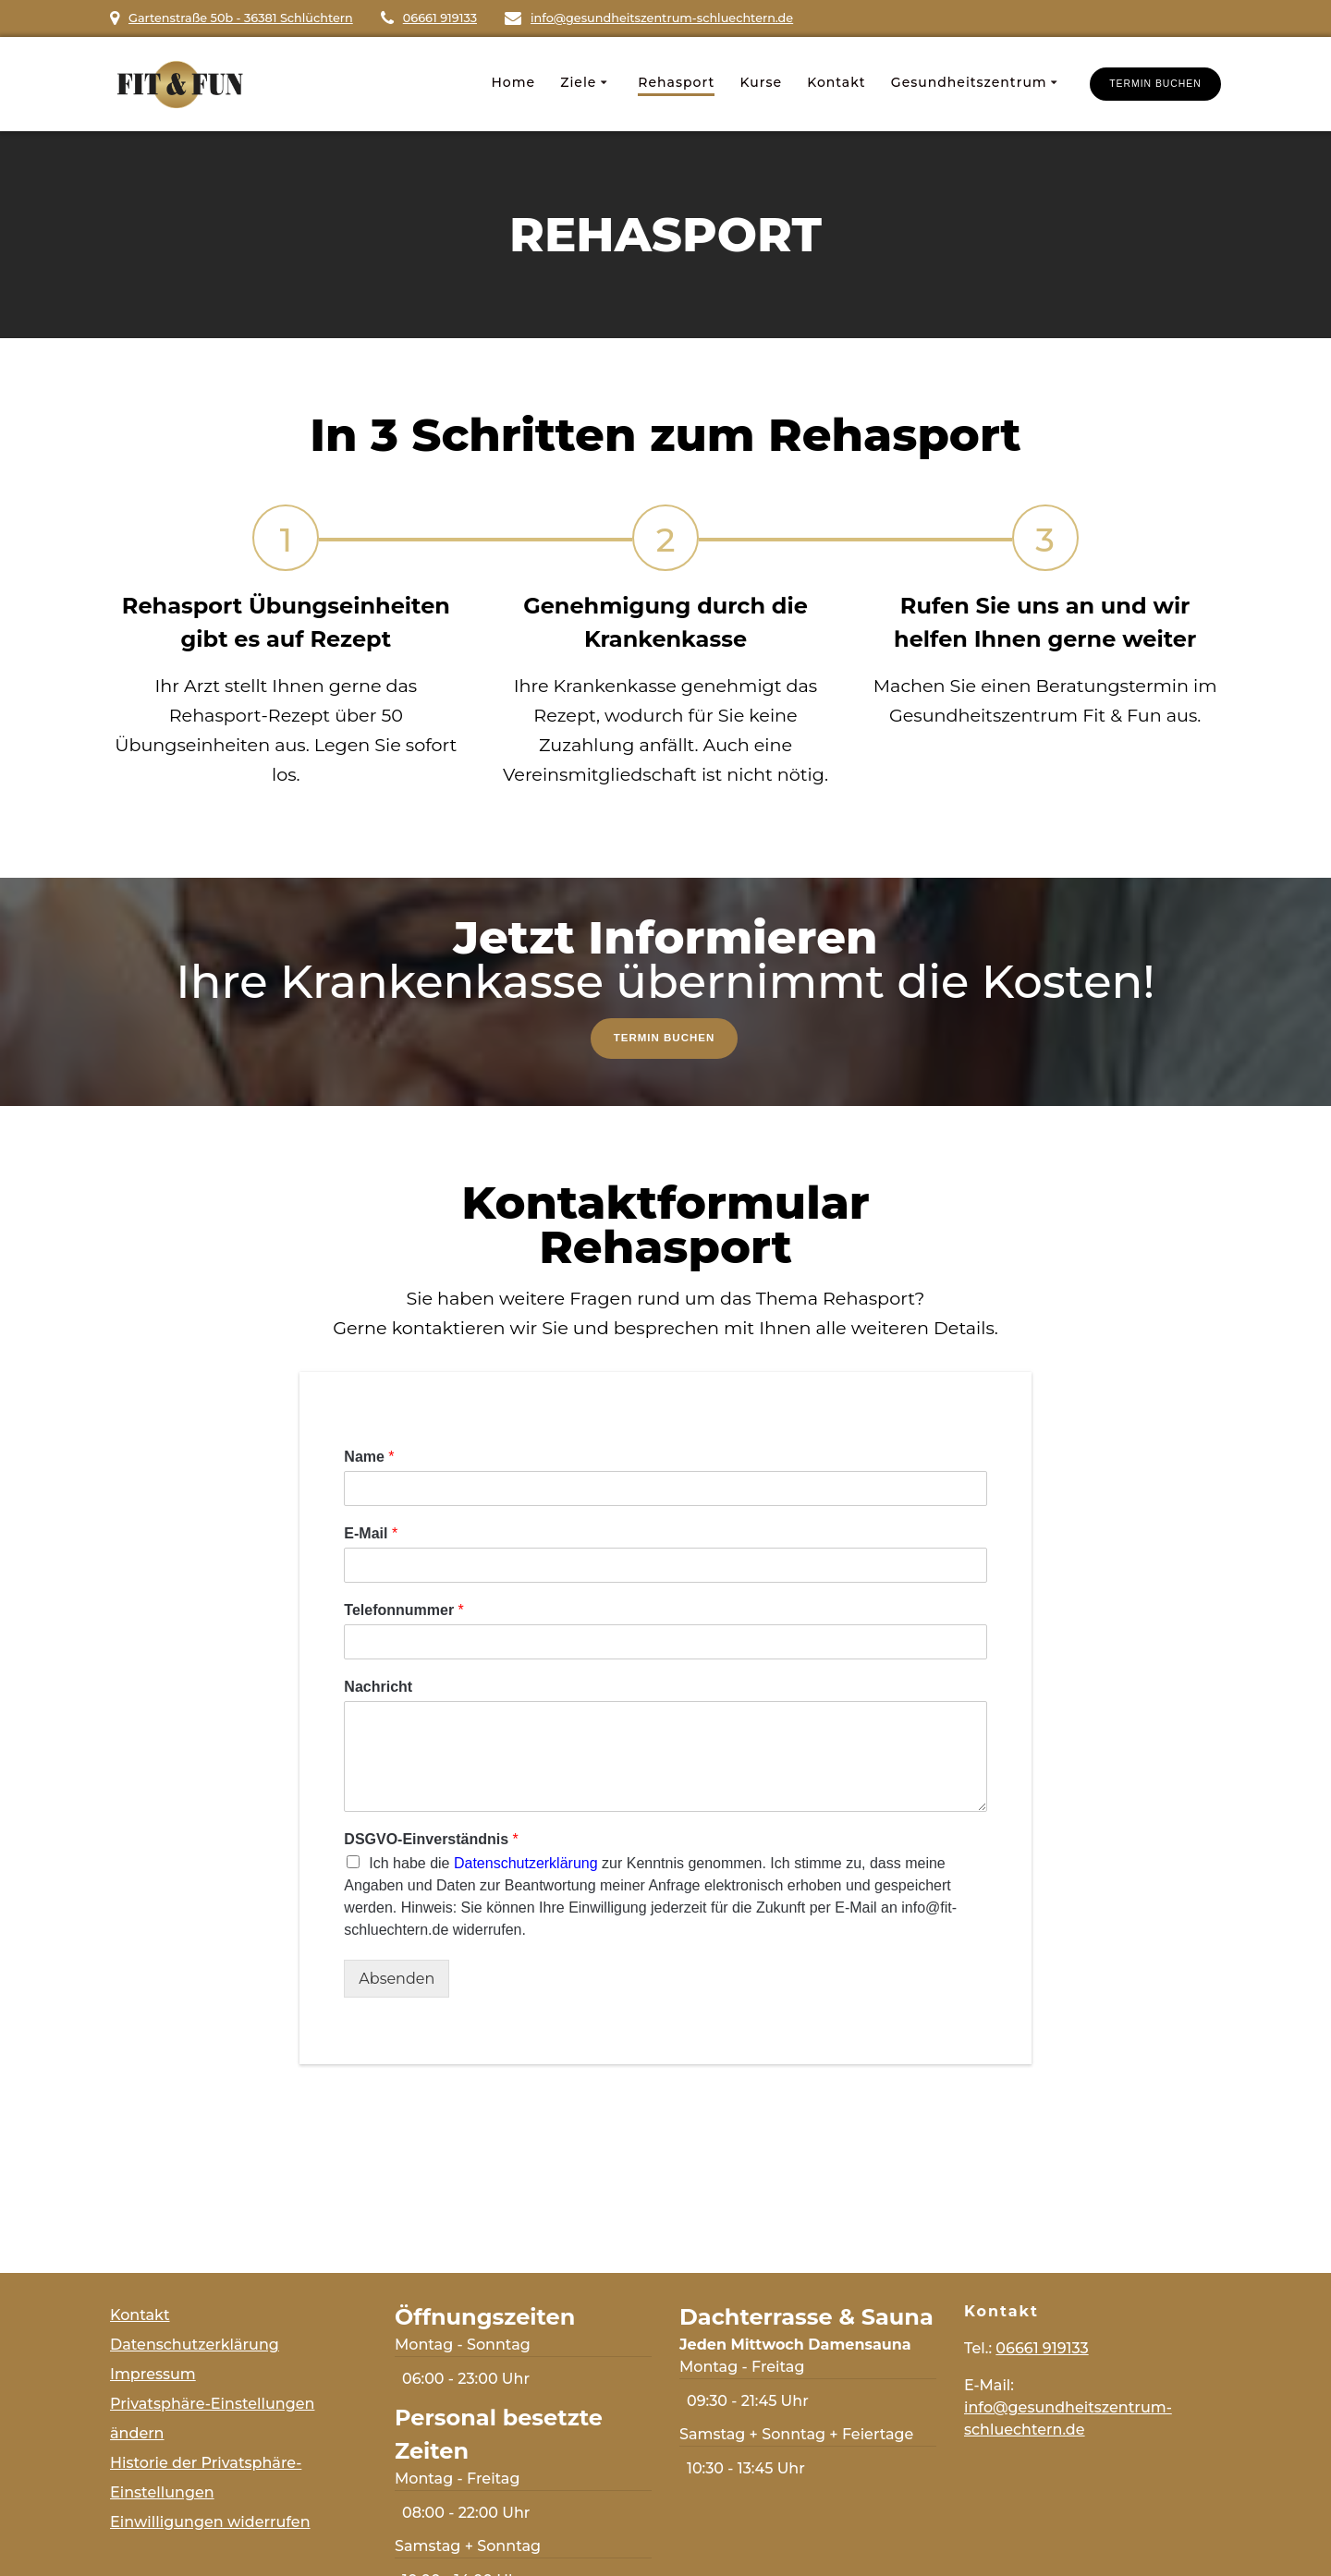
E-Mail (370, 1535)
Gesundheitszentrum (969, 82)
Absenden (396, 1981)
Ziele (578, 82)
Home (513, 82)
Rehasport (676, 82)
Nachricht (378, 1688)
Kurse (760, 82)
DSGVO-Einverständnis (431, 1841)
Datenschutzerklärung (526, 1866)
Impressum (153, 2374)
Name (369, 1459)
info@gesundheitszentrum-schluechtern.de (662, 18)
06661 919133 (440, 18)
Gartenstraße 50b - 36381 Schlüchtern (240, 18)
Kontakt (836, 82)
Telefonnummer (404, 1612)
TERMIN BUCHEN (1155, 84)
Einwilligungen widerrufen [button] (210, 2522)
